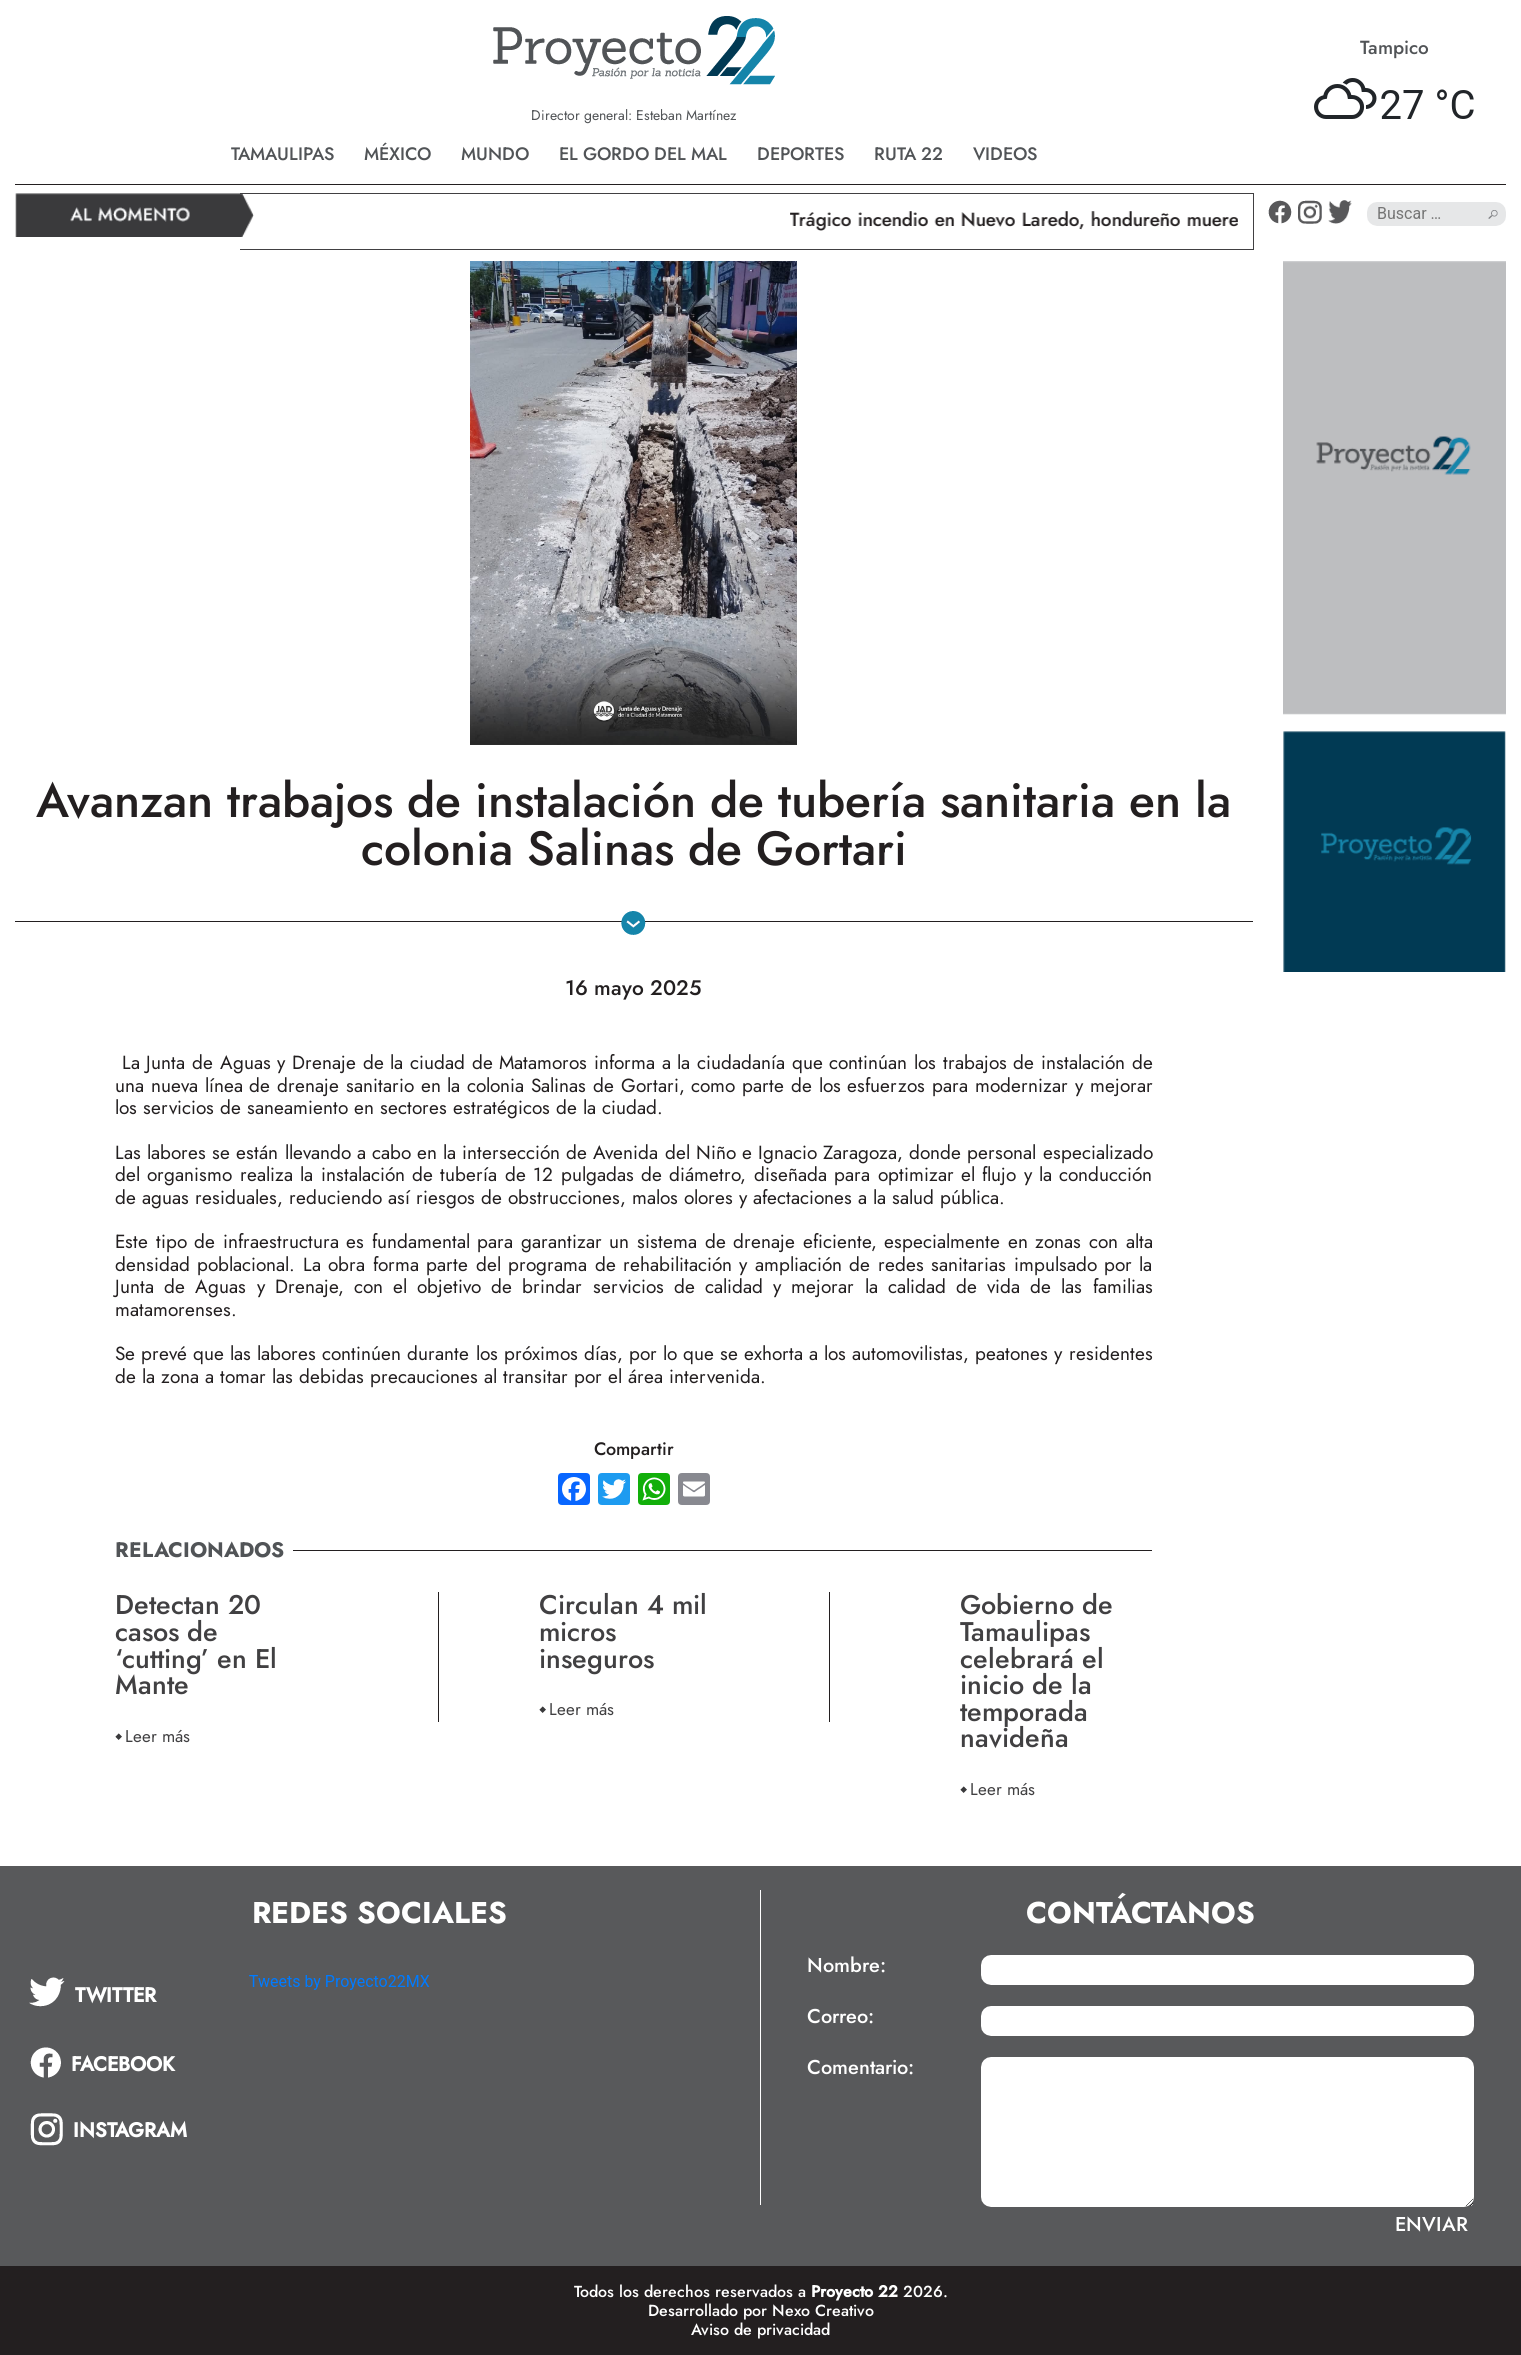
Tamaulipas (282, 154)
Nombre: (846, 1966)
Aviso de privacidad (760, 2329)
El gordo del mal (643, 154)
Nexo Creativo (823, 2310)
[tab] (125, 1992)
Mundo (495, 154)
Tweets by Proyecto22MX (339, 1981)
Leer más (157, 1735)
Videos (1005, 154)
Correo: (840, 2017)
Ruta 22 (908, 154)
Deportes (800, 154)
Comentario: (860, 2068)
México (397, 154)
